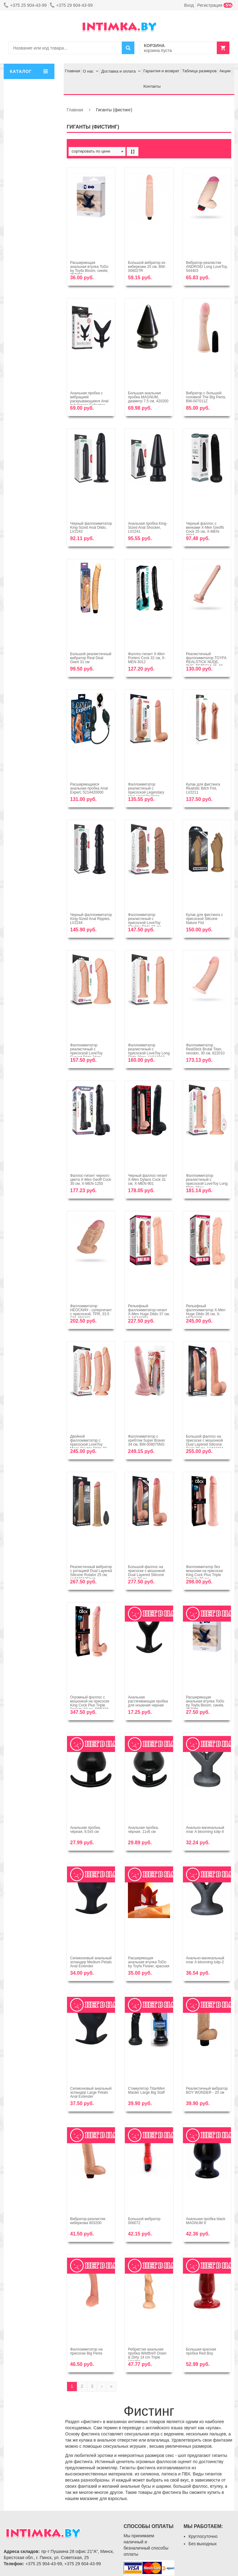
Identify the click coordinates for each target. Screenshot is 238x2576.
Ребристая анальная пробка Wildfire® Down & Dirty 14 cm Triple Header (147, 2355)
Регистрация (214, 5)
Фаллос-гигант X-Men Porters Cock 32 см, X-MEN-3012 (146, 658)
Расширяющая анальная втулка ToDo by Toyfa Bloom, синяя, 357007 (89, 269)
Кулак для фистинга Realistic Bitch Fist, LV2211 (203, 788)
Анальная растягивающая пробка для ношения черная (148, 1701)
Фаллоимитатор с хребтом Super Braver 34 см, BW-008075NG (146, 1440)
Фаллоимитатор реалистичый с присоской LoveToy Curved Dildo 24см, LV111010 (86, 1053)
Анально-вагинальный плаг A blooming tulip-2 (205, 1960)
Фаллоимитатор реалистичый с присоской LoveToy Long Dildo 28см (207, 1181)
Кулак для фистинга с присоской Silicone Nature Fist (204, 919)
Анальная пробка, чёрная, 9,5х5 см (85, 1829)
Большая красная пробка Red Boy (201, 2351)
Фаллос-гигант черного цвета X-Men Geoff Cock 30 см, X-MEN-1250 (90, 1179)
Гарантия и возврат (161, 71)
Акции (224, 71)
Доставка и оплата (118, 71)
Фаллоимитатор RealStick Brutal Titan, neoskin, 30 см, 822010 (205, 1049)
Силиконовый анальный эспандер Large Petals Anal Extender (91, 2092)
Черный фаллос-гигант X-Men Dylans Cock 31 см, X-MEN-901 (147, 1179)
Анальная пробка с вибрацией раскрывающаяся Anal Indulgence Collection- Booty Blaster (89, 401)
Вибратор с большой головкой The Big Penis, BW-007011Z (206, 397)
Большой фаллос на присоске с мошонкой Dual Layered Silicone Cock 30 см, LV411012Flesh (146, 1575)
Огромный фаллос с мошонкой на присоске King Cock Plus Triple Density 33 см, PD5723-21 (89, 1705)
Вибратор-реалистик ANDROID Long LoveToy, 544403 (207, 267)
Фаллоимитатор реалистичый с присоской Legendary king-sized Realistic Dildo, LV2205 (146, 792)
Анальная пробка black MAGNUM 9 (205, 2221)
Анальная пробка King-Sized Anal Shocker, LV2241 (147, 527)
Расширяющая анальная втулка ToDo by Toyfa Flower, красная (148, 1962)
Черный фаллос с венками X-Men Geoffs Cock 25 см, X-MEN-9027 (205, 529)
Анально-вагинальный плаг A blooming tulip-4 (205, 1829)
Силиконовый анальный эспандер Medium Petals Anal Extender (91, 1962)
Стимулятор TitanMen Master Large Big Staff (146, 2090)
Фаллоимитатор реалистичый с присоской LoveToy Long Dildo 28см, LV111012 (149, 1051)
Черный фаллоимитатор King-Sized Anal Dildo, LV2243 (91, 527)
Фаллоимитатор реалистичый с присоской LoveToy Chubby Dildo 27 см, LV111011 (145, 923)
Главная (72, 71)
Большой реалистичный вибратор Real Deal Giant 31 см (90, 658)
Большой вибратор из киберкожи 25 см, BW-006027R (147, 267)
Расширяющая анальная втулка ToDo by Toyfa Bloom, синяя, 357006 (205, 1703)
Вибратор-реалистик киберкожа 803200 (87, 2221)
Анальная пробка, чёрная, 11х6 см (143, 1829)
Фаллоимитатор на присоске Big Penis (86, 2351)
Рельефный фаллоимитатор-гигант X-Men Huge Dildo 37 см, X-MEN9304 (149, 1312)
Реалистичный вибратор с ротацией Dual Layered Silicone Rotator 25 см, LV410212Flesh (91, 1573)
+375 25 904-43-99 (25, 5)
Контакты (152, 86)
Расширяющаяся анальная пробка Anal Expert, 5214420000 (89, 788)
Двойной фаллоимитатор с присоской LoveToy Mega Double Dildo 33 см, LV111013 (88, 1444)
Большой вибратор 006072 (144, 2221)
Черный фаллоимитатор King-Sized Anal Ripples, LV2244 (91, 919)
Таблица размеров (199, 71)
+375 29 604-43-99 (71, 5)
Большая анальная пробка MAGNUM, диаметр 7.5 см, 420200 (148, 397)
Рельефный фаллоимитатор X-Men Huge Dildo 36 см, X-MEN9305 (205, 1312)
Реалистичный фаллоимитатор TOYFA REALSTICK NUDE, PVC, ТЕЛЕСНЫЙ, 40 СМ (206, 662)
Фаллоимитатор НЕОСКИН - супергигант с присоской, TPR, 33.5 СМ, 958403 (91, 1312)
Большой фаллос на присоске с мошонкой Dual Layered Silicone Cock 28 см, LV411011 (205, 1442)
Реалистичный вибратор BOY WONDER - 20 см (207, 2090)
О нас (88, 71)
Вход (189, 5)
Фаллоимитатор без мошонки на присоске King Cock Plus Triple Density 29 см (204, 1573)
